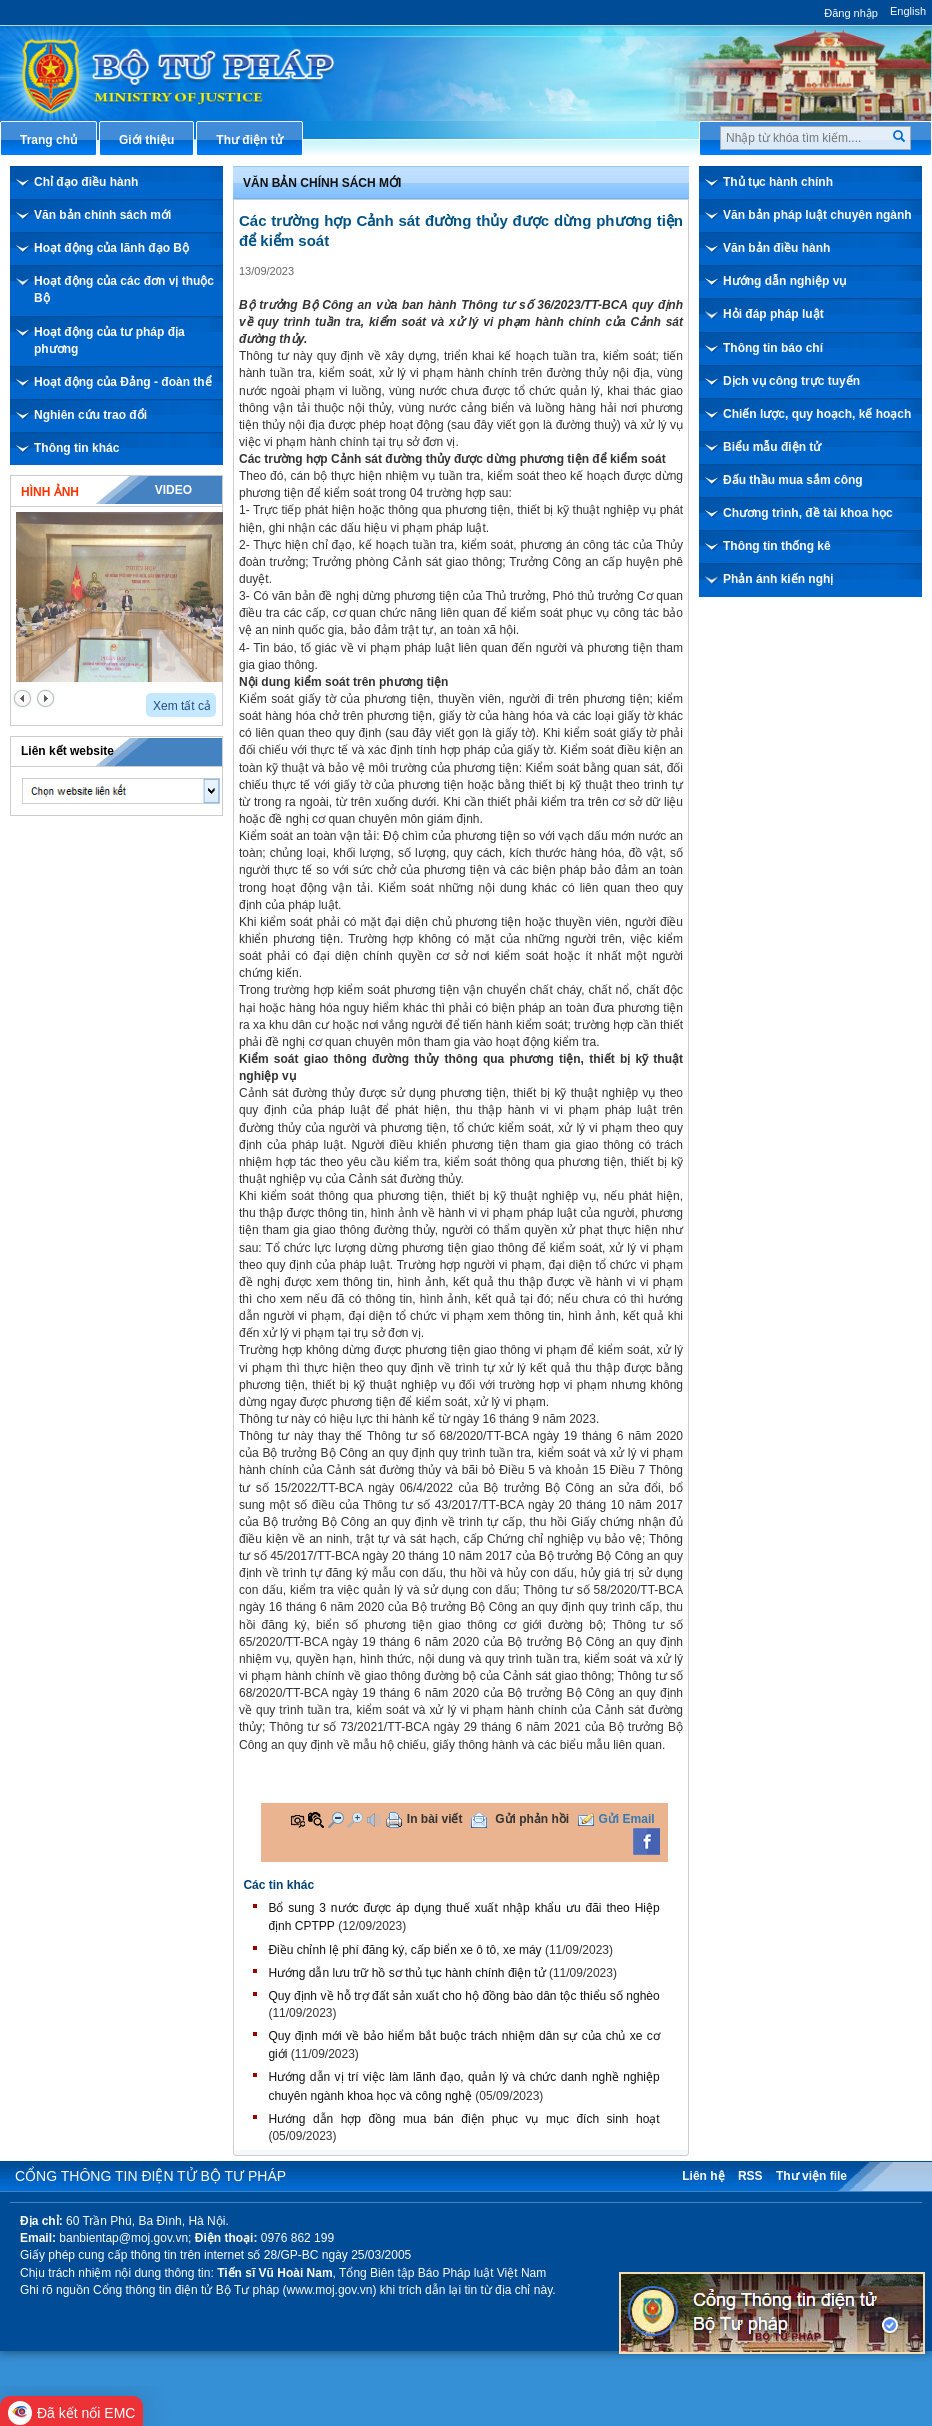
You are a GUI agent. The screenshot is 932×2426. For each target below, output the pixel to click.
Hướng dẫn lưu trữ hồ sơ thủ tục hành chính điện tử (406, 1973)
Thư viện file (811, 2176)
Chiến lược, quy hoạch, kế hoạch (817, 414)
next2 (45, 698)
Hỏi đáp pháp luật (773, 314)
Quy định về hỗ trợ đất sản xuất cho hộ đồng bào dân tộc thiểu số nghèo (463, 1996)
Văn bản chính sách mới (102, 215)
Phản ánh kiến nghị (778, 579)
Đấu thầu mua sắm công (793, 480)
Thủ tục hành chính (778, 182)
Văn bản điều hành (776, 248)
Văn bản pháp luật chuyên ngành (817, 215)
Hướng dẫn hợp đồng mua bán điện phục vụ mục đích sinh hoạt (463, 2119)
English (908, 11)
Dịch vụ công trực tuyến (791, 381)
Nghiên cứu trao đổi (90, 415)
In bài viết (435, 1819)
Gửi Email (627, 1819)
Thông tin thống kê (777, 546)
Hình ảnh (50, 492)
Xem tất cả (182, 706)
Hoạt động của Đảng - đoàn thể (123, 382)
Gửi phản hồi (532, 1819)
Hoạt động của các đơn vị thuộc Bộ (124, 289)
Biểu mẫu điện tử (772, 447)
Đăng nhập (851, 13)
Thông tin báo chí (773, 348)
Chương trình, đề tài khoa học (808, 513)
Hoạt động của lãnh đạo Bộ (111, 248)
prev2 (22, 698)
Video (173, 490)
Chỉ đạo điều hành (86, 182)
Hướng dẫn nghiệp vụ (784, 281)
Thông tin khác (76, 448)
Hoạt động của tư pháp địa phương (109, 340)
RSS (750, 2176)
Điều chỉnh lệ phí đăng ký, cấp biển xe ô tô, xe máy (404, 1950)
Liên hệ (703, 2176)
